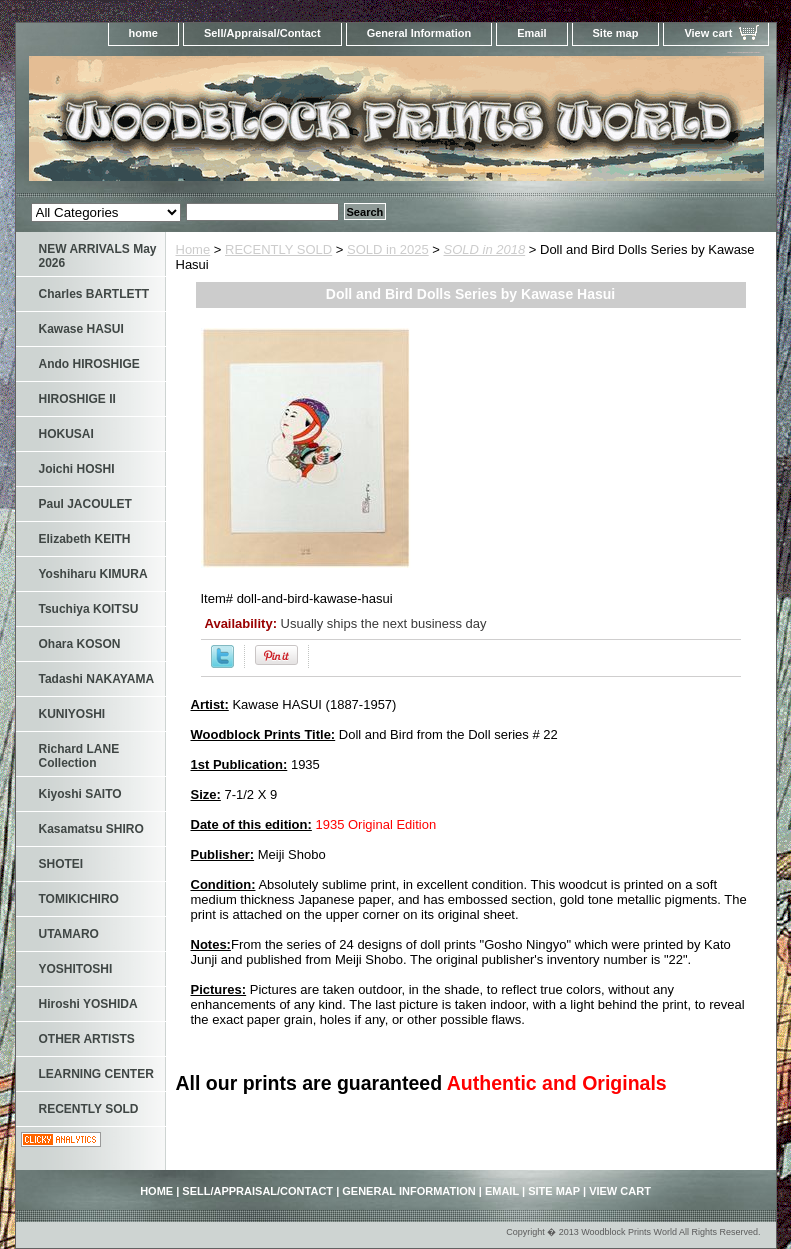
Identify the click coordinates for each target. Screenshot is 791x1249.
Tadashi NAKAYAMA (97, 679)
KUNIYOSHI (72, 714)
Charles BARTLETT (94, 294)
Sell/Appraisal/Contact (262, 33)
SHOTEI (61, 864)
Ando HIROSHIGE (89, 364)
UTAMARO (69, 934)
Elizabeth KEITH (85, 539)
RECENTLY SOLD (278, 249)
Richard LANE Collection (79, 756)
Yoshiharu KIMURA (93, 574)
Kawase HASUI (81, 329)
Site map (616, 33)
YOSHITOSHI (76, 969)
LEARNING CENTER (96, 1074)
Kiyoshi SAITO (80, 794)
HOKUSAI (66, 434)
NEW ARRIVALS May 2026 (98, 256)
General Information (419, 33)
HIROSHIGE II (77, 399)
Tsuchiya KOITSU (89, 609)
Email (531, 33)
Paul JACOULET (85, 504)
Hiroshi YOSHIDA (88, 1004)
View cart (708, 33)
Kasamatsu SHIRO (91, 829)
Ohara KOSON (80, 644)
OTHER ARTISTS (87, 1039)
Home (193, 249)
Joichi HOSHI (77, 469)
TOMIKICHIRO (79, 899)
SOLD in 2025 (388, 249)
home (143, 33)
